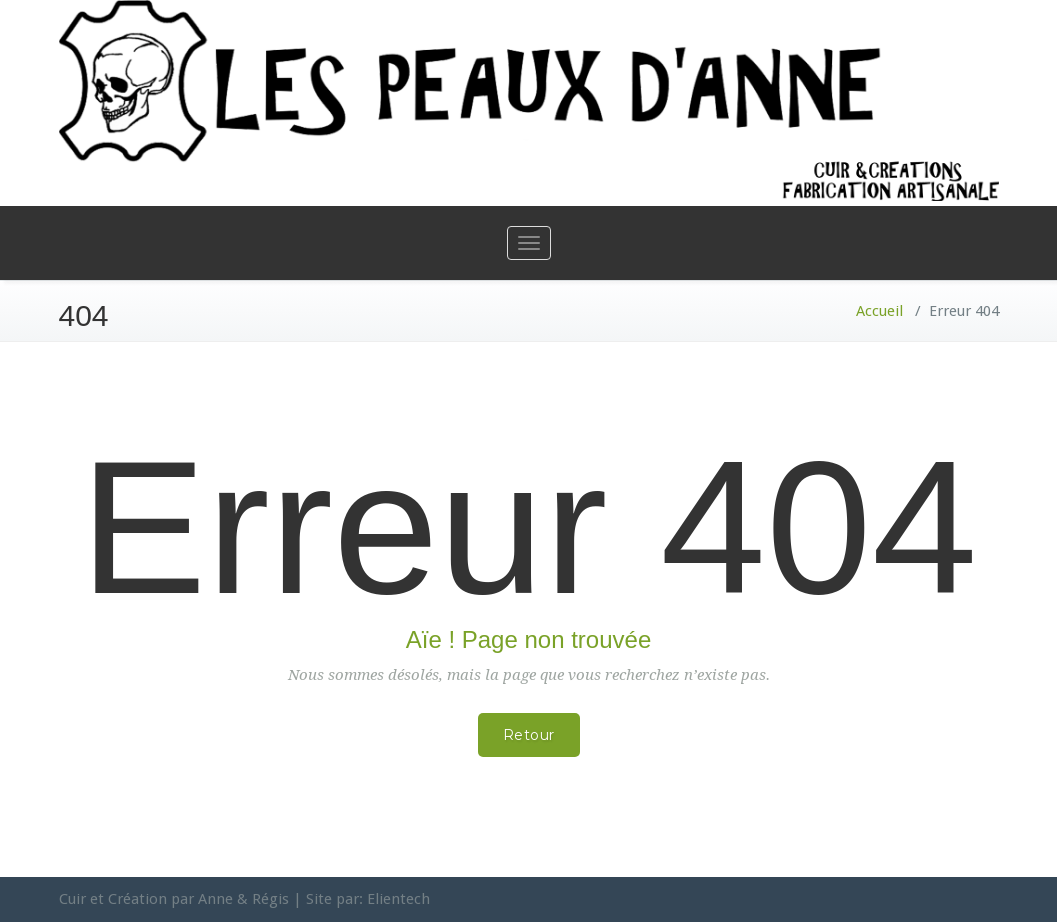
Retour (529, 735)
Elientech (398, 899)
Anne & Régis (243, 899)
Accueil (879, 311)
